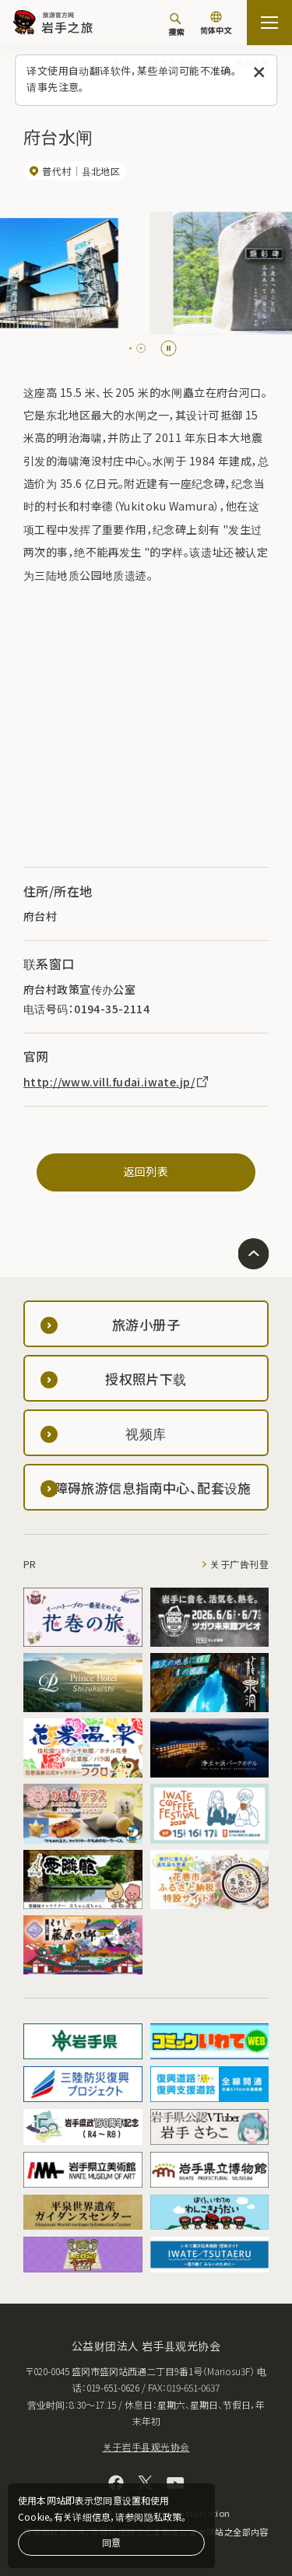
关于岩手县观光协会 (146, 2446)
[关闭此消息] (258, 72)
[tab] (130, 348)
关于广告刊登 (239, 1564)
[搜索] (176, 24)
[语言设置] (215, 24)
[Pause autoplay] (168, 348)
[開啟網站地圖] (269, 22)
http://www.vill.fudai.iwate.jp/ (116, 1082)
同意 (111, 2542)
